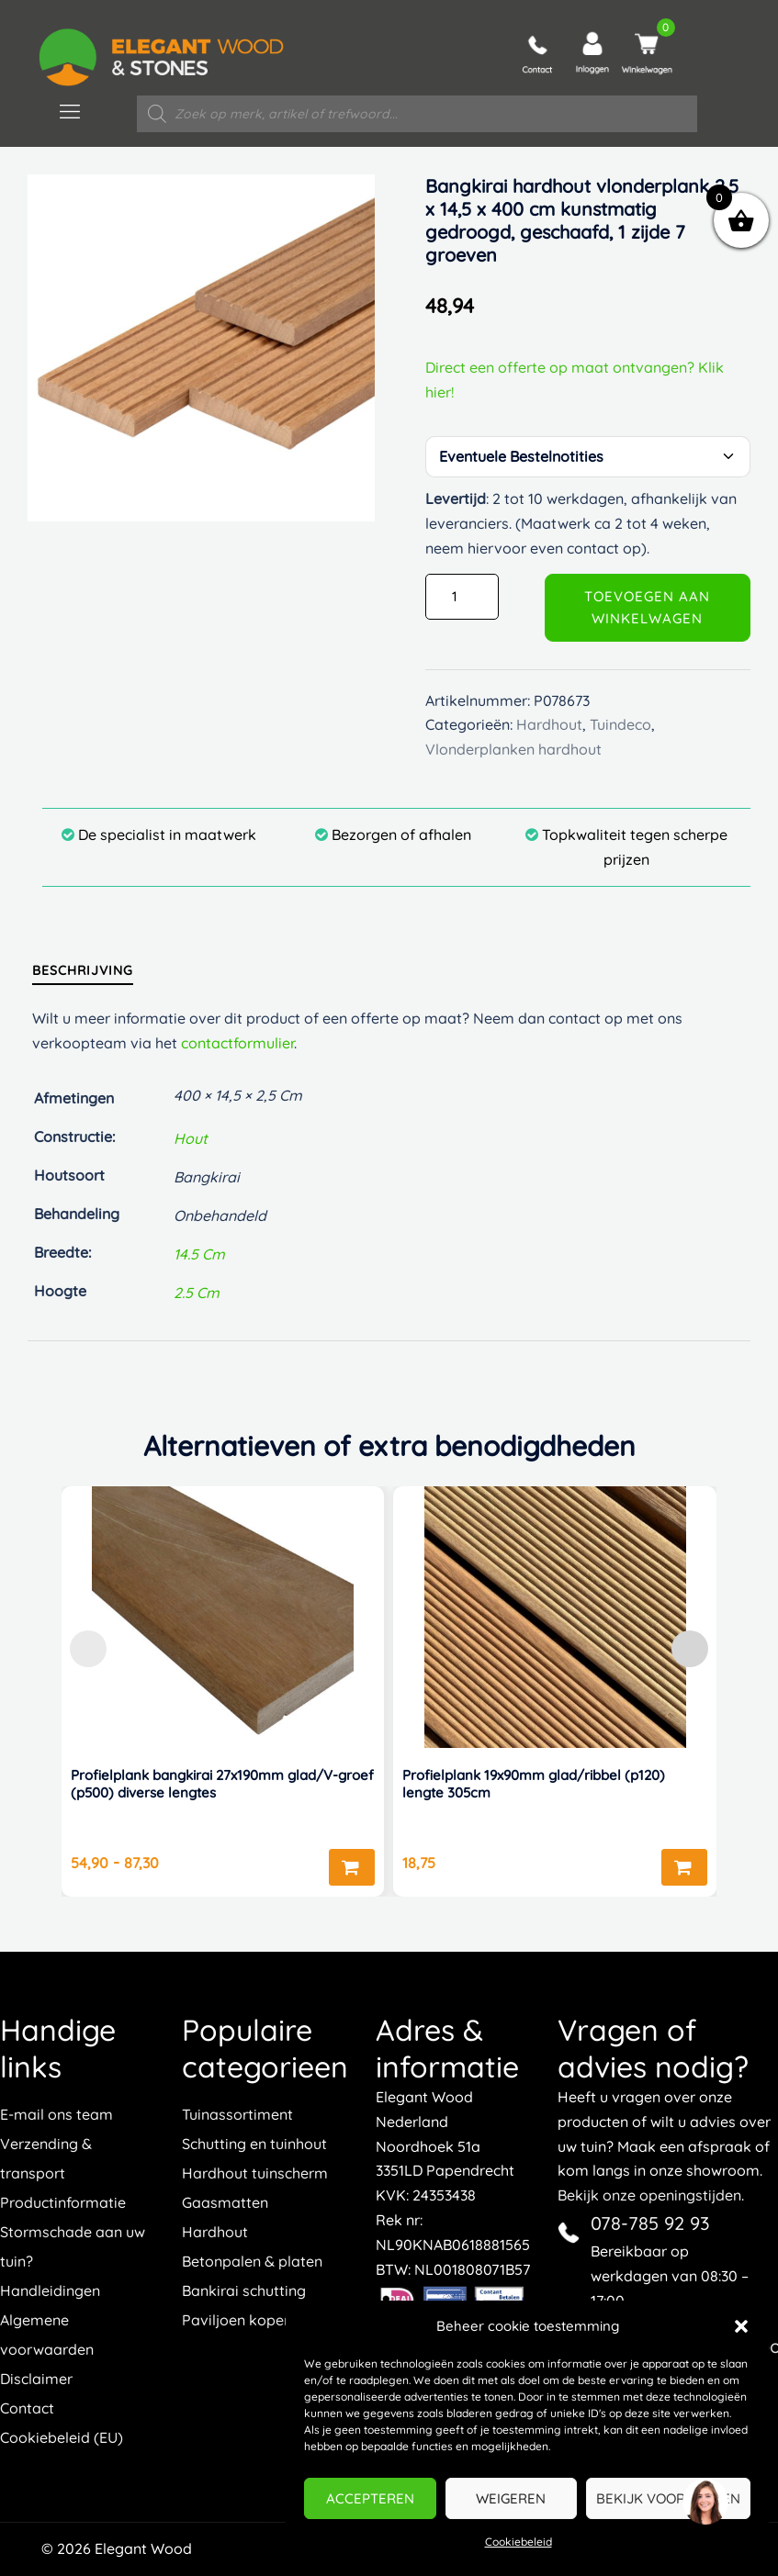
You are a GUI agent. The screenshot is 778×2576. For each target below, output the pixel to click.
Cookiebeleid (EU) (61, 2437)
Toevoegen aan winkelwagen (647, 607)
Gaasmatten (225, 2202)
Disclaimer (36, 2378)
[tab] (82, 970)
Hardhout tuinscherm (255, 2173)
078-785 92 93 (650, 2223)
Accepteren (370, 2498)
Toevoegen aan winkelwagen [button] (684, 1867)
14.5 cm (199, 1254)
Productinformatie (63, 2202)
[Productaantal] (462, 597)
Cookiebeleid (518, 2541)
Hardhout (215, 2232)
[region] (704, 2502)
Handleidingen (50, 2290)
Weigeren (511, 2498)
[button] (741, 2326)
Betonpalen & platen (252, 2261)
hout (191, 1138)
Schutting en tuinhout (254, 2143)
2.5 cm (197, 1292)
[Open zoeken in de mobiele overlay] (417, 113)
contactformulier (237, 1043)
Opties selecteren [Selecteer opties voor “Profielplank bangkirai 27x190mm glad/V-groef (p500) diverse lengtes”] (352, 1867)
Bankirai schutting (244, 2290)
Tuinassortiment (237, 2114)
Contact (27, 2408)
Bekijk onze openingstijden (649, 2195)
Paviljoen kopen (237, 2320)
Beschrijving (82, 970)
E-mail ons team (56, 2114)
